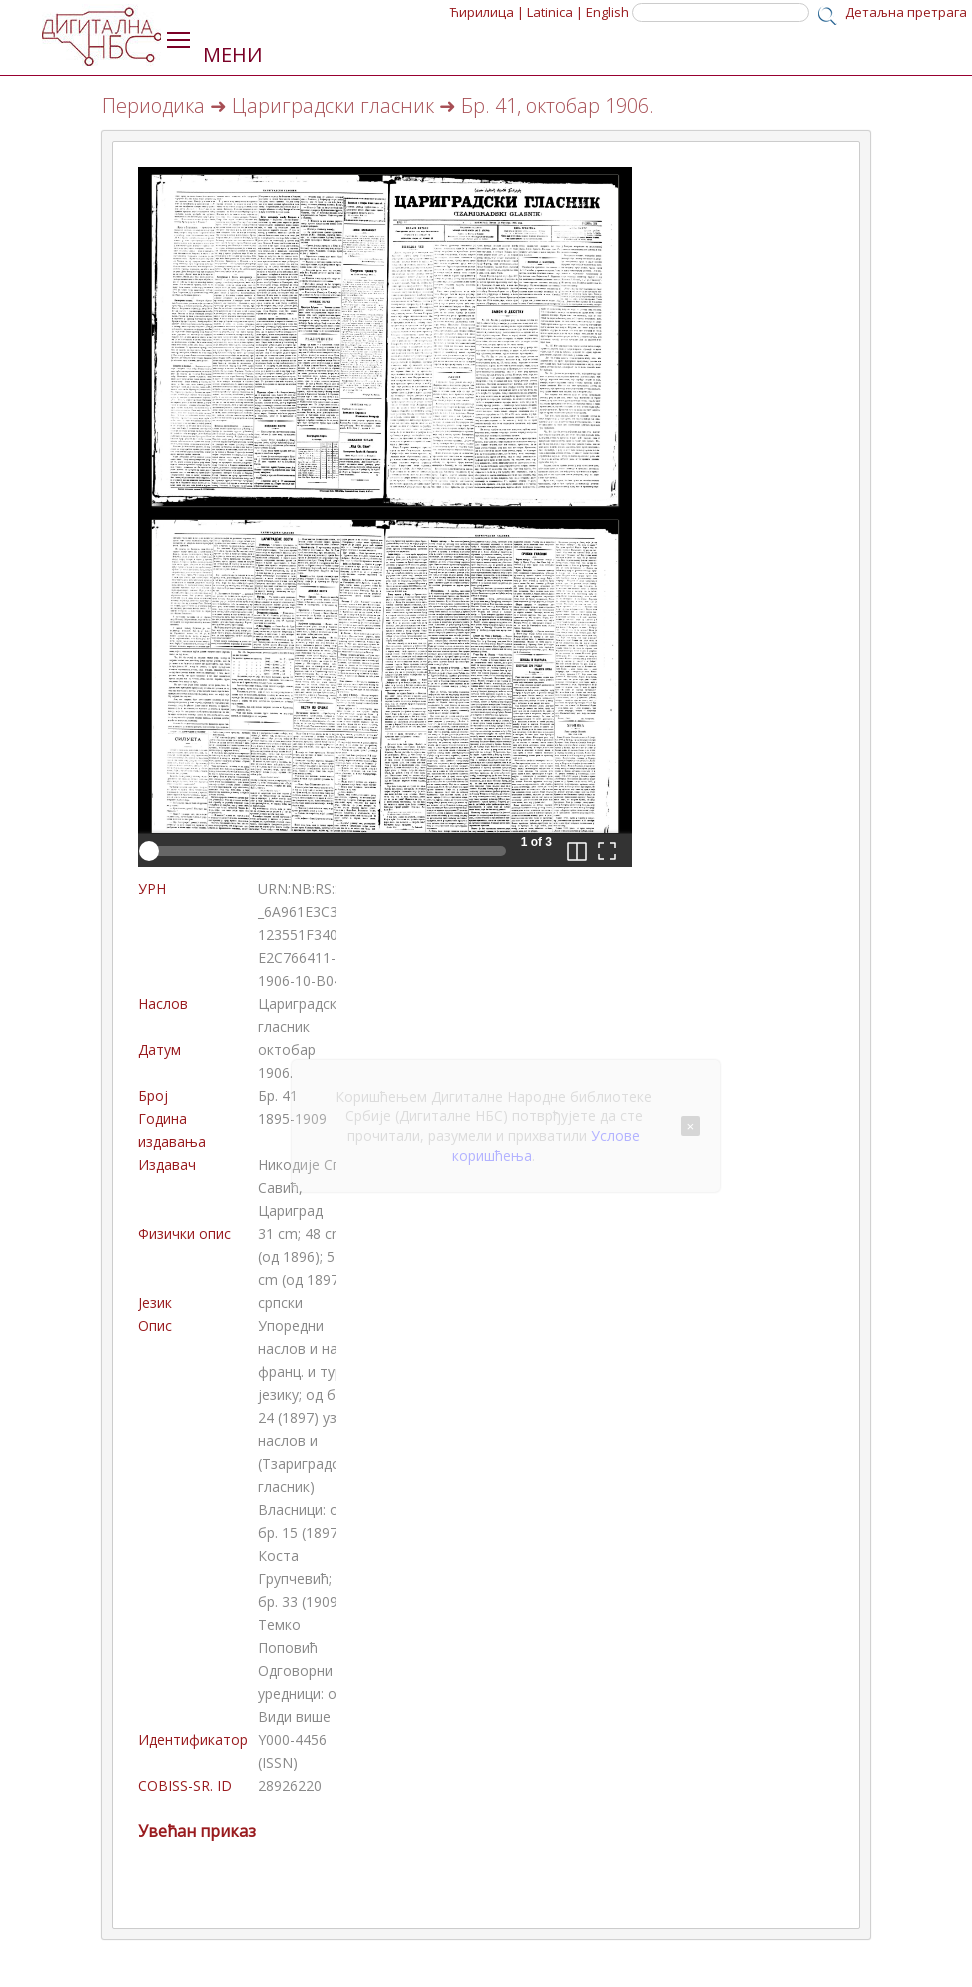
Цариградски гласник (333, 105)
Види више (294, 1716)
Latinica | (555, 12)
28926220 (290, 1785)
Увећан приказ (197, 1831)
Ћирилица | (487, 12)
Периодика (153, 105)
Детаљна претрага (906, 12)
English (607, 12)
